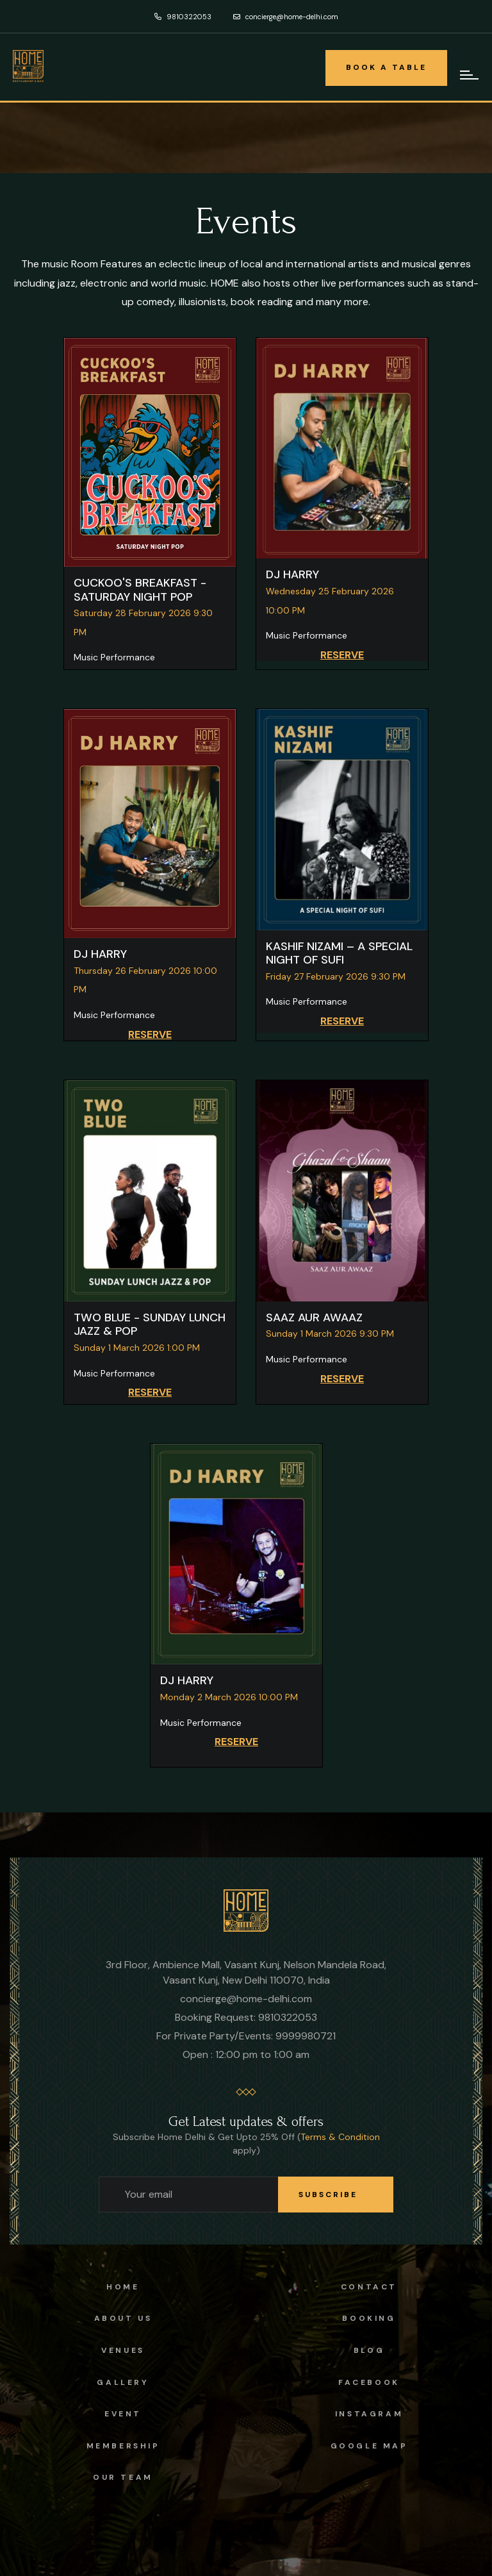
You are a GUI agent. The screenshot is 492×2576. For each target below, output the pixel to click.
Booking (368, 2318)
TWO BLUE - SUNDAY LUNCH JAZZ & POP (150, 1324)
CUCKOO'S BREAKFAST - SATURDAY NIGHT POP (140, 590)
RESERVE (342, 655)
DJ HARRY (292, 574)
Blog (369, 2350)
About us (123, 2318)
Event (123, 2414)
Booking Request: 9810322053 (246, 2017)
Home (122, 2287)
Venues (123, 2350)
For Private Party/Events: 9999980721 (246, 2036)
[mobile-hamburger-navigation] (469, 75)
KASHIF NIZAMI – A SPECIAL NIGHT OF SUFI (339, 953)
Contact (369, 2287)
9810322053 (182, 16)
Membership (123, 2446)
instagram (369, 2414)
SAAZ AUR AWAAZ (314, 1317)
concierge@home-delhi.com (285, 16)
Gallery (123, 2382)
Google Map (369, 2446)
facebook (369, 2382)
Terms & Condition (340, 2137)
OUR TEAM (123, 2477)
